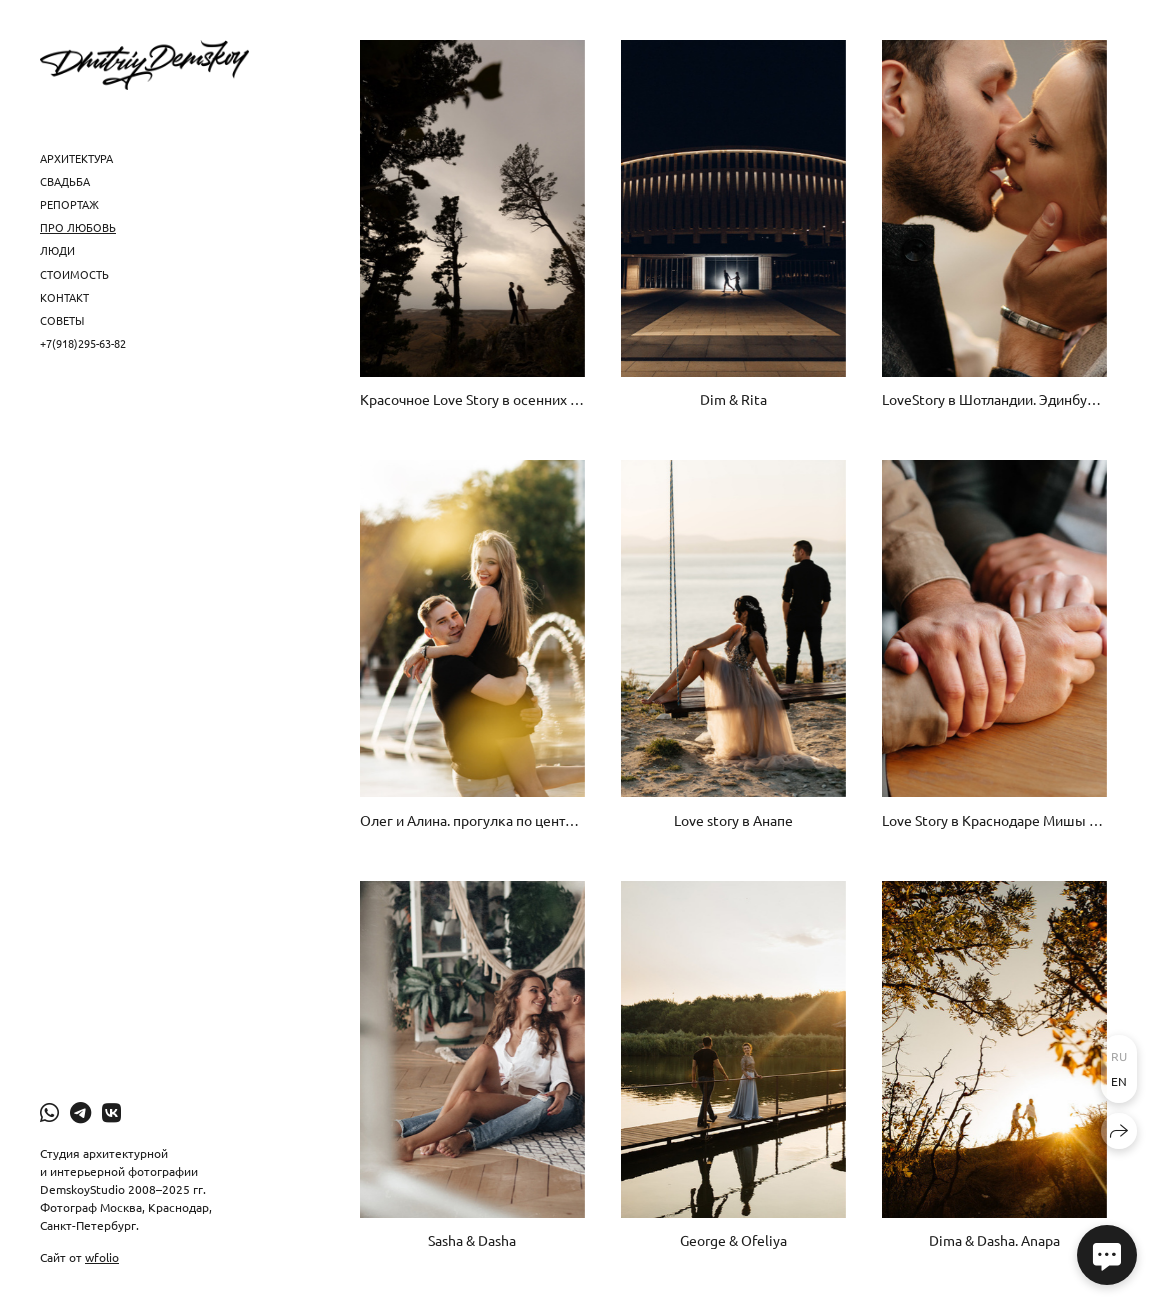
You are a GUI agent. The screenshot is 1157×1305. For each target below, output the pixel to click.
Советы (62, 320)
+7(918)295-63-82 (83, 343)
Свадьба (65, 181)
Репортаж (69, 204)
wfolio (102, 1257)
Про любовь (78, 227)
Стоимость (74, 274)
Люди (57, 250)
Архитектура (76, 158)
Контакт (64, 297)
